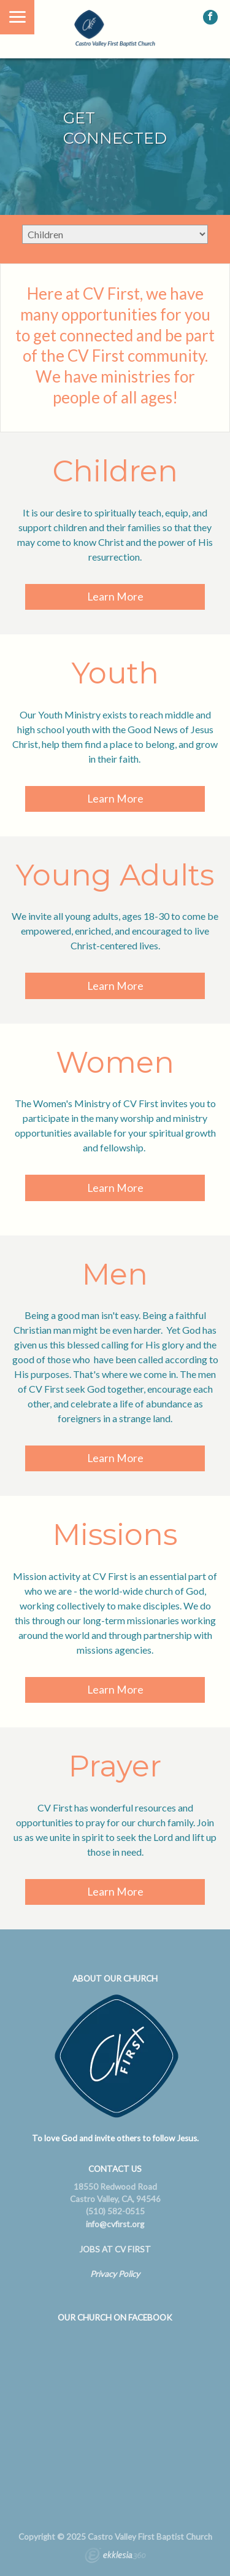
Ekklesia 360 (115, 2557)
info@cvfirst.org (115, 2224)
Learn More (115, 596)
